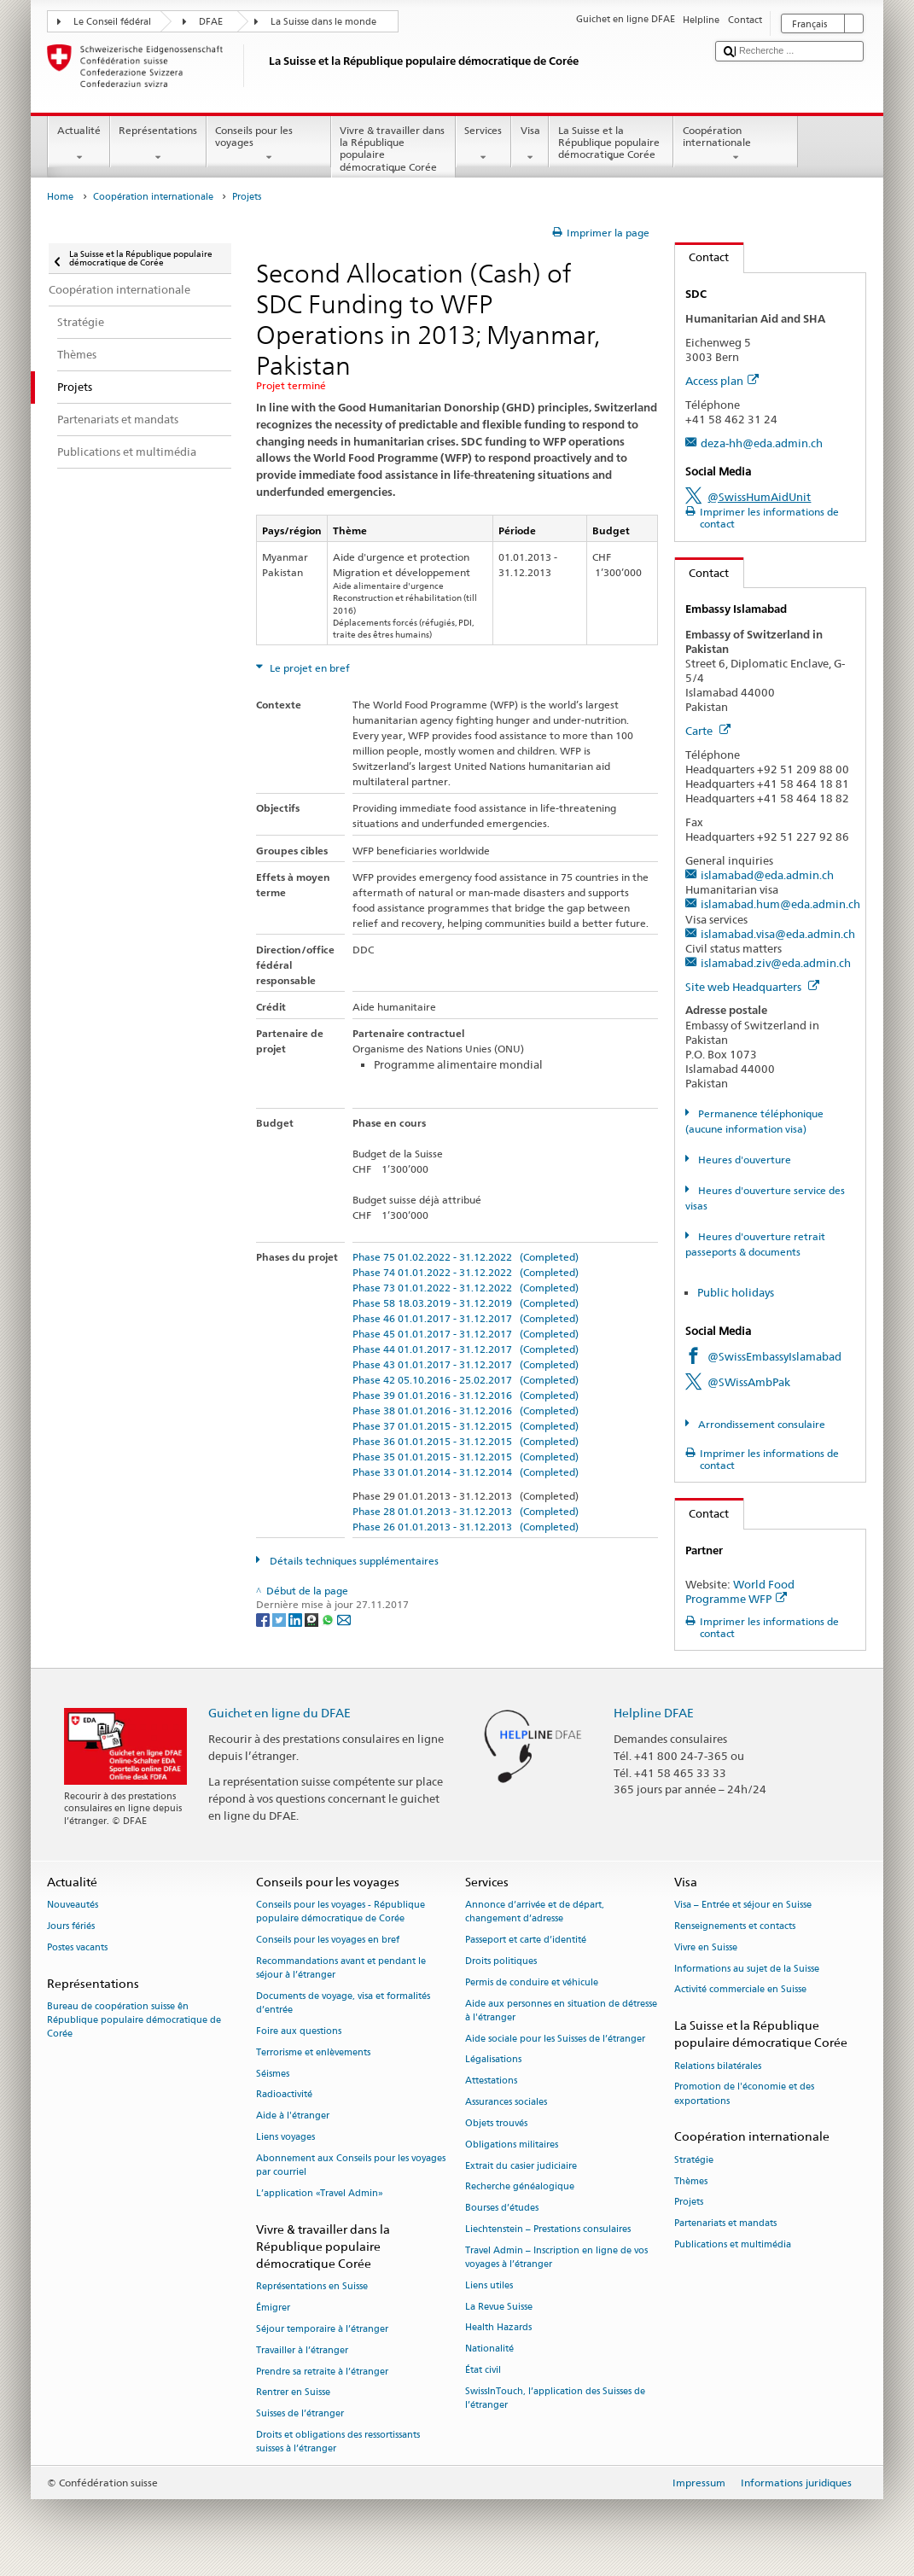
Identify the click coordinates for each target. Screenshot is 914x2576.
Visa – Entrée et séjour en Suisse (743, 1905)
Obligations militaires (511, 2144)
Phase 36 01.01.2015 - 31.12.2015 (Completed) (465, 1441)
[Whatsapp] (329, 1618)
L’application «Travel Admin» (319, 2193)
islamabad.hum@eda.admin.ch (780, 904)
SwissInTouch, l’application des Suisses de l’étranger (555, 2398)
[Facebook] (264, 1618)
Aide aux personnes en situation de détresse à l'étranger (561, 2010)
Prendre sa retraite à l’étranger (322, 2371)
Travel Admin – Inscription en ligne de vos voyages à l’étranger (556, 2257)
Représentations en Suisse (312, 2287)
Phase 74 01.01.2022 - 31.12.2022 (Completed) (465, 1272)
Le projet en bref (308, 667)
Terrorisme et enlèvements (313, 2052)
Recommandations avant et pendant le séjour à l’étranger (341, 1967)
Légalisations (493, 2060)
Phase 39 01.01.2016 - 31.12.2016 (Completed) (465, 1395)
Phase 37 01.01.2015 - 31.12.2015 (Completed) (465, 1425)
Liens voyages (285, 2136)
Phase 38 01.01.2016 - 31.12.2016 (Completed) (465, 1410)
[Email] (344, 1618)
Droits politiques (501, 1961)
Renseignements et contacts (734, 1926)
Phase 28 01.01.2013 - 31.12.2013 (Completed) (465, 1511)
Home (60, 196)
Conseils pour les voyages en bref (327, 1940)
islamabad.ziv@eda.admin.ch (776, 963)
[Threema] (313, 1618)
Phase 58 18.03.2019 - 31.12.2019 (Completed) (465, 1302)
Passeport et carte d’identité (525, 1940)
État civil (483, 2369)
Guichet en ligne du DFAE (279, 1712)
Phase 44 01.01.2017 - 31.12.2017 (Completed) (465, 1349)
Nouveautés (72, 1905)
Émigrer (273, 2307)
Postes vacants (77, 1947)
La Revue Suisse (499, 2306)
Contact (702, 257)
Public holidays (735, 1292)
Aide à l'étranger (292, 2116)
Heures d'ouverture (743, 1159)
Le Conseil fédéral (112, 21)
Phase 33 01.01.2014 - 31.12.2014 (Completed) (465, 1471)
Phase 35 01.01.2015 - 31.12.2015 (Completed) (465, 1456)
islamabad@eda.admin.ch (767, 875)
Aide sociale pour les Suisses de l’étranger (555, 2038)
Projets (688, 2202)
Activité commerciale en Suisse (740, 1990)
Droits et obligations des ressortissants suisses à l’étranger (338, 2441)
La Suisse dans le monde (323, 21)
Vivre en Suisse (705, 1947)
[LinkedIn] (296, 1618)
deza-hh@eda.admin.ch (762, 443)
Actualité (78, 144)
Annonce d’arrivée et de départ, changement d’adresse (534, 1912)
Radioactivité (284, 2095)
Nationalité (489, 2349)
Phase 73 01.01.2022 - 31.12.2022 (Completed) (465, 1287)
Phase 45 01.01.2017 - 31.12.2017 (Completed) (465, 1333)
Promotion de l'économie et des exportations (744, 2094)
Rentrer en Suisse (293, 2392)
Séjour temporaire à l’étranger (322, 2328)
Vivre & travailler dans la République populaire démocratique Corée (393, 151)
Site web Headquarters (752, 987)
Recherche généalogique (519, 2187)
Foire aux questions (298, 2031)
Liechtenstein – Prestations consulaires (548, 2229)
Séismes (272, 2073)
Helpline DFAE (654, 1712)
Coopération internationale (735, 144)
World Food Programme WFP (740, 1591)
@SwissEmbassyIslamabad (774, 1356)
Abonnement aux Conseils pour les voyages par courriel (350, 2165)
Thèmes (690, 2181)
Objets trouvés (496, 2123)
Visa (530, 144)
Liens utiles (489, 2285)
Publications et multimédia (732, 2244)
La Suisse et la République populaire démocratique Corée (611, 145)
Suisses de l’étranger (300, 2414)
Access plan (722, 381)
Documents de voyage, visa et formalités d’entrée (343, 2002)
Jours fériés (71, 1926)
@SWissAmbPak (748, 1382)
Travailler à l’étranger (302, 2350)
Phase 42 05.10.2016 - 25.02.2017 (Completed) (465, 1379)
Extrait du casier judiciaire (521, 2165)
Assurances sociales (506, 2101)
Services (483, 144)
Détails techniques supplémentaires (353, 1560)
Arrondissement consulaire (760, 1424)
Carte (708, 730)
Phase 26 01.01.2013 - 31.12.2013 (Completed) (465, 1526)
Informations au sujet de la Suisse (746, 1968)
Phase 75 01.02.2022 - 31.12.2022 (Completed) (465, 1256)
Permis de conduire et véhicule (531, 1982)
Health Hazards (498, 2328)
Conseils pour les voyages (268, 144)
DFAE (211, 21)
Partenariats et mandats (725, 2223)
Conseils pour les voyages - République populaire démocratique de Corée (340, 1912)
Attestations (491, 2081)
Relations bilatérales (717, 2066)
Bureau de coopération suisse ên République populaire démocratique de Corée (134, 2020)
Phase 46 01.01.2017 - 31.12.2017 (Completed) (465, 1318)
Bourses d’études (502, 2208)
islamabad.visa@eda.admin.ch (778, 934)
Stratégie (693, 2159)
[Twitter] (280, 1618)
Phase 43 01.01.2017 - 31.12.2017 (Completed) (465, 1364)
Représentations (158, 144)
